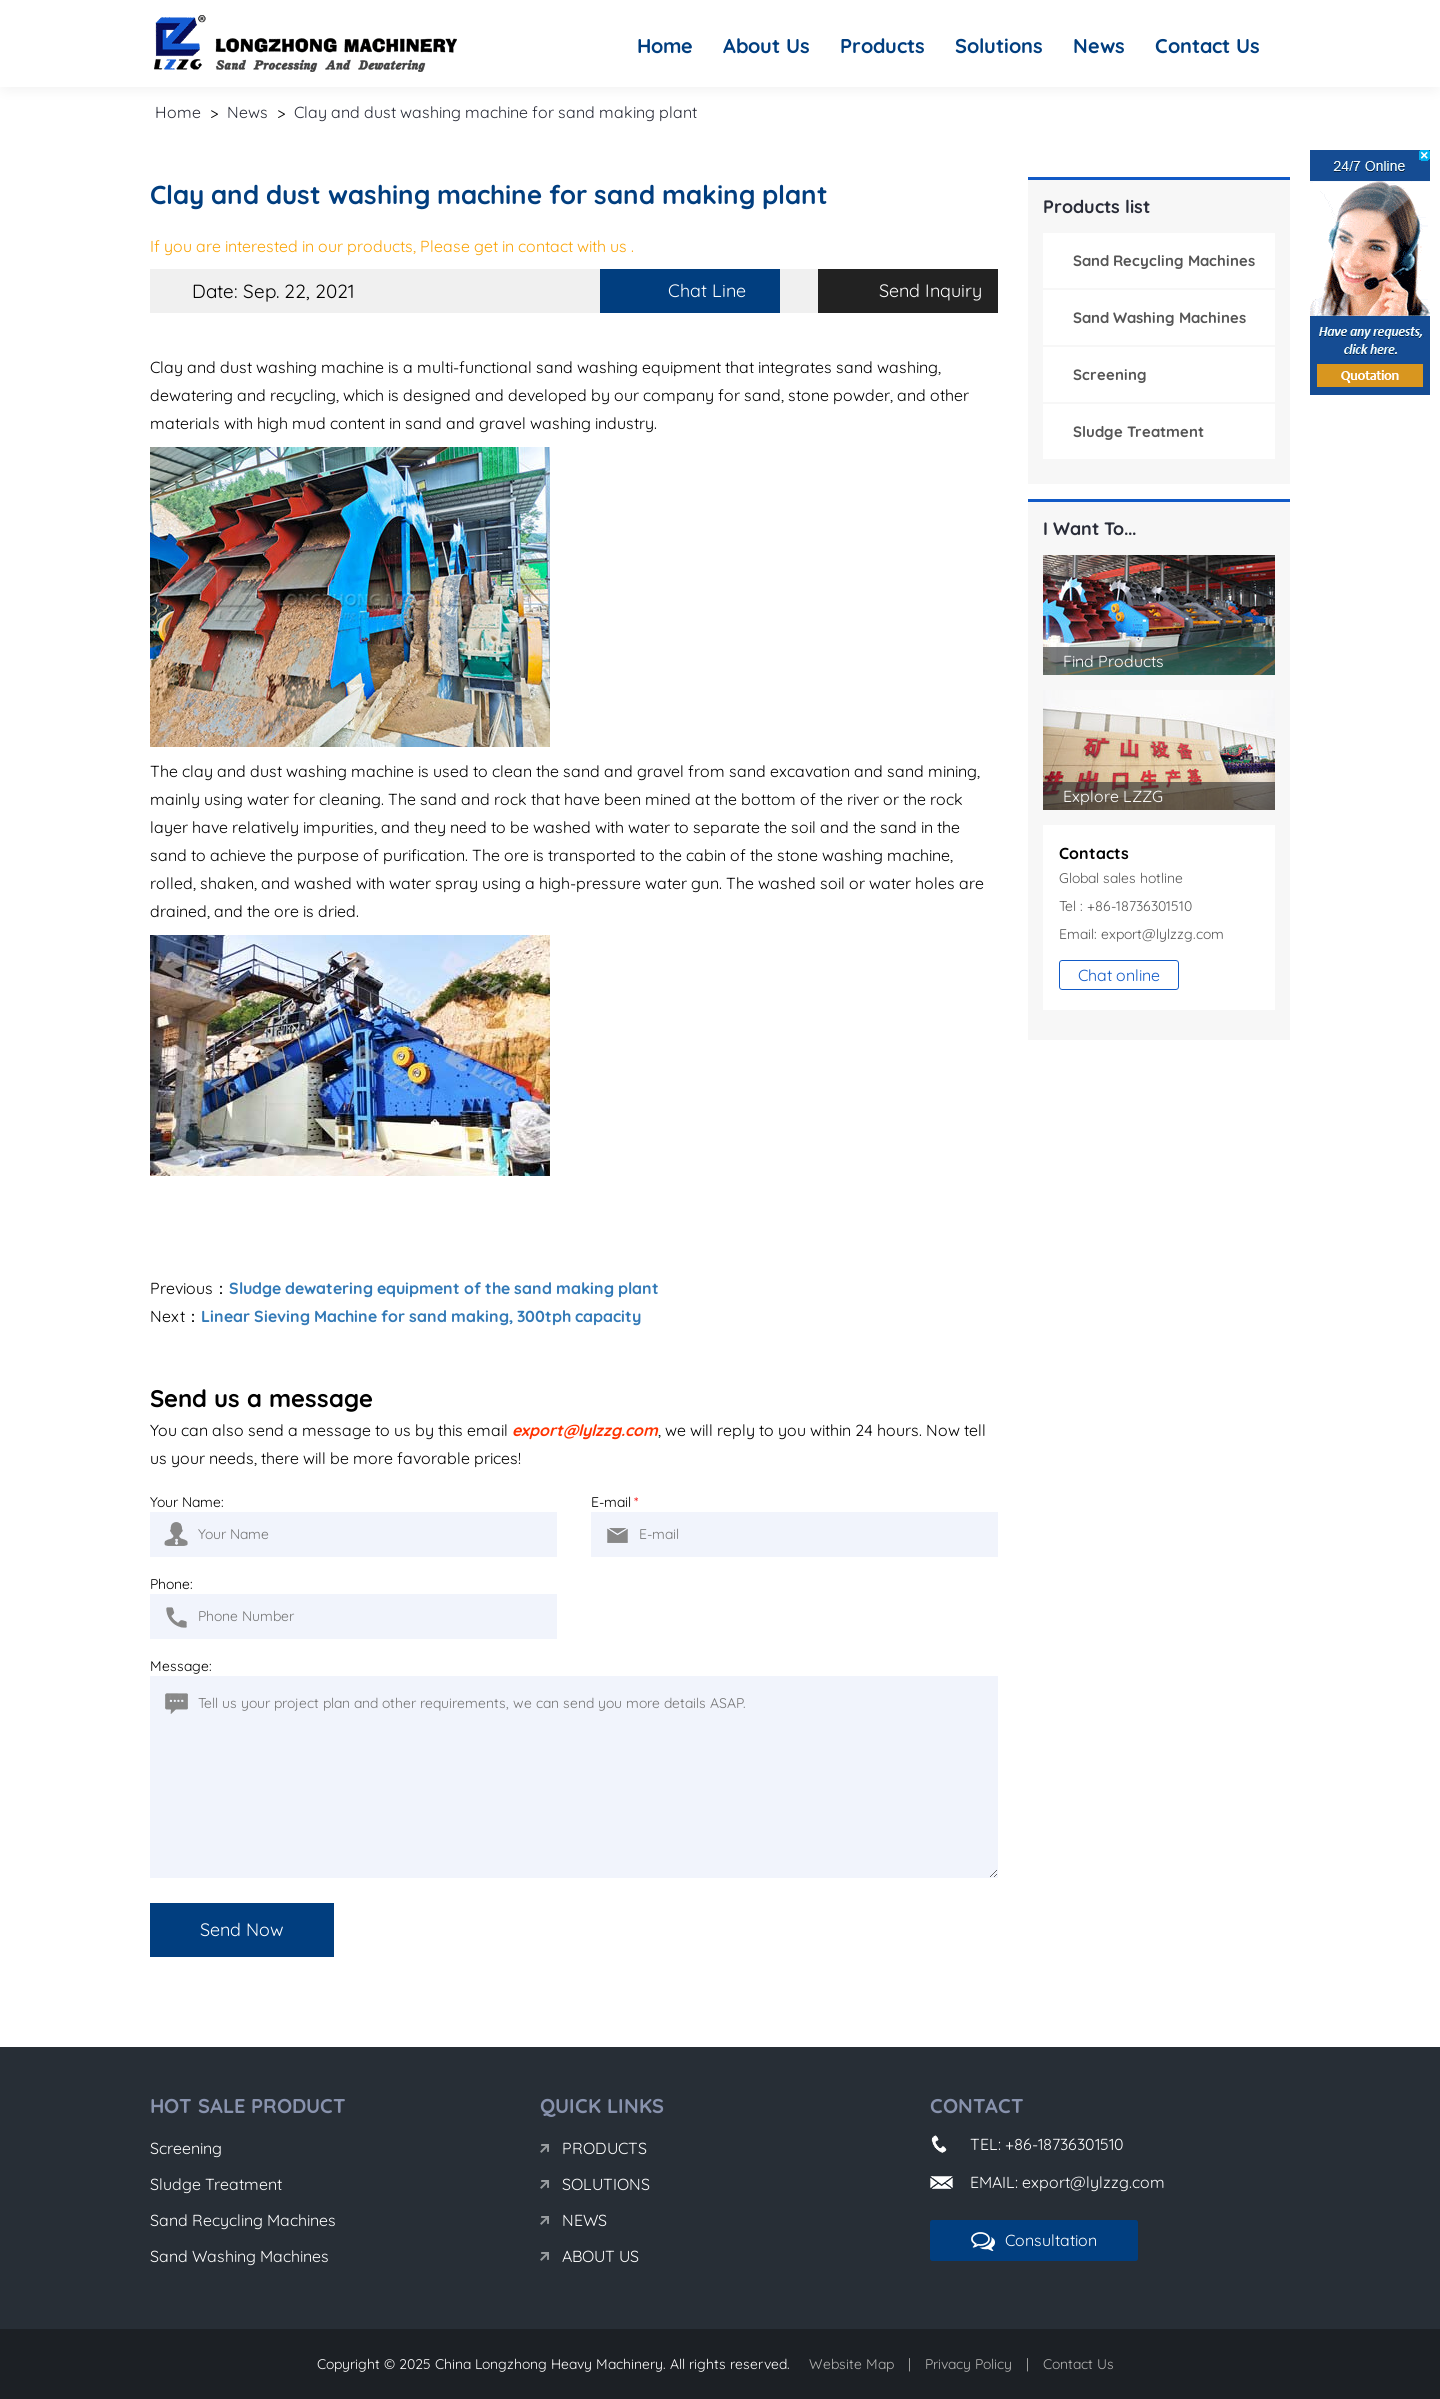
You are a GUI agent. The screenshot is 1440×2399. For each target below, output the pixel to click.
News (1099, 45)
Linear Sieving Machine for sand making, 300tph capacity (421, 1316)
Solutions (999, 45)
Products (882, 45)
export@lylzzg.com (585, 1430)
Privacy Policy (968, 2364)
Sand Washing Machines (1159, 317)
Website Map (851, 2364)
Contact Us (1207, 45)
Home (665, 45)
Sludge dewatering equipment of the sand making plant (444, 1288)
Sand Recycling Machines (1164, 260)
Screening (1110, 374)
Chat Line (707, 290)
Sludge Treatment (1138, 431)
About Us (766, 45)
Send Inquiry (930, 290)
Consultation (1034, 2240)
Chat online (1119, 975)
